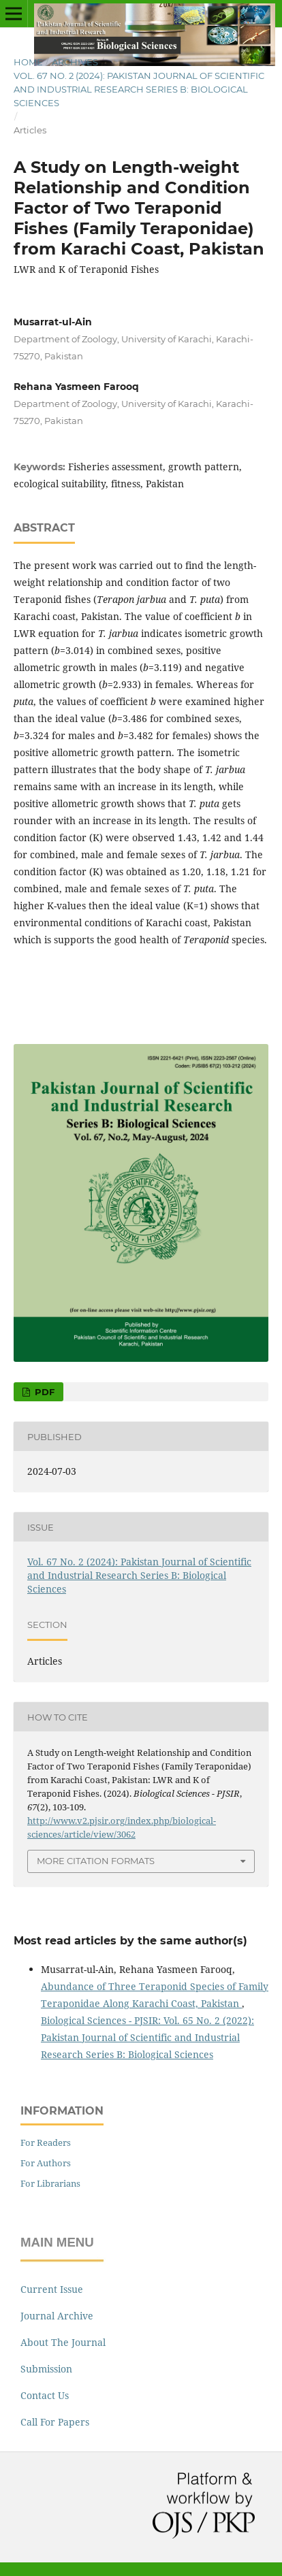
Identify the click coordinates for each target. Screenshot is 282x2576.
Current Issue (51, 2289)
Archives (75, 61)
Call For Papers (54, 2421)
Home (28, 61)
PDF (43, 1391)
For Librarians (50, 2183)
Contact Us (44, 2395)
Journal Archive (56, 2315)
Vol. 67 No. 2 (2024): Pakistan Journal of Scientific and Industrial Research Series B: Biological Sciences (139, 89)
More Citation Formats (96, 1860)
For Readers (45, 2142)
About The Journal (63, 2342)
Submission (46, 2368)
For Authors (45, 2163)
